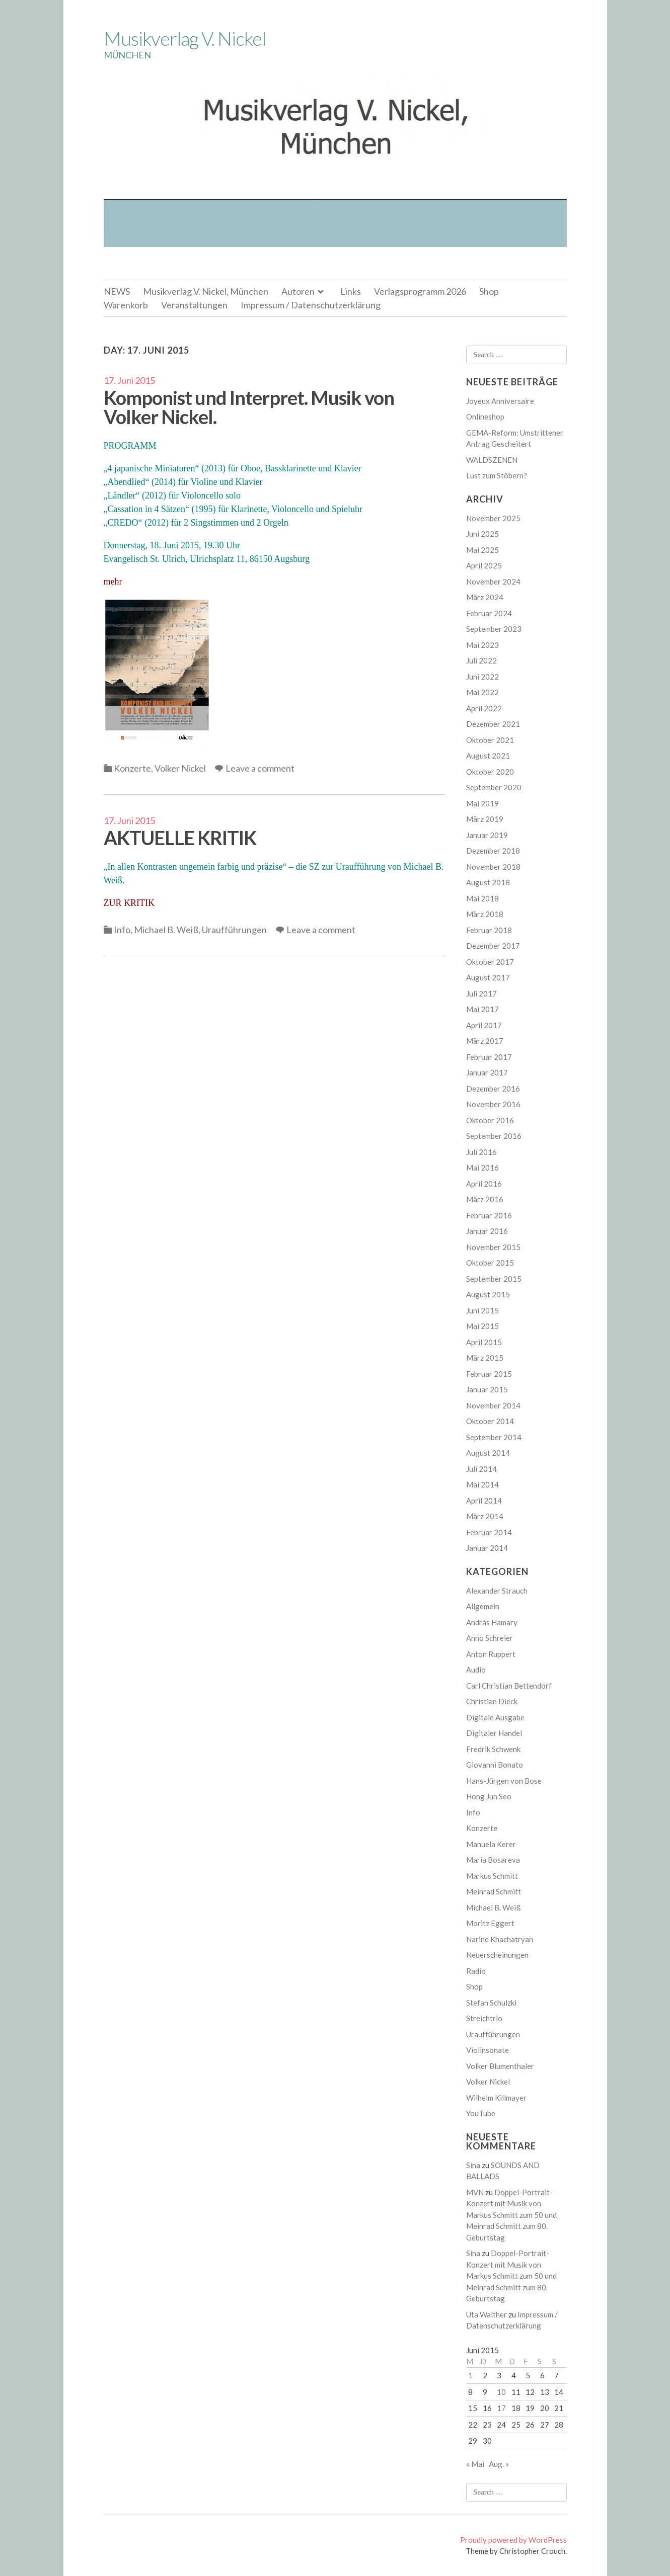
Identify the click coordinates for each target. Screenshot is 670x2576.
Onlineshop (485, 416)
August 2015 (488, 1294)
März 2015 (484, 1357)
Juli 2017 (481, 993)
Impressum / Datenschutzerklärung (311, 304)
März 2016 (484, 1199)
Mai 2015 (482, 1326)
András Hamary (491, 1622)
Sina (473, 2165)
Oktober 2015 (490, 1262)
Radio (476, 1970)
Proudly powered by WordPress (513, 2539)
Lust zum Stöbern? (496, 475)
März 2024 (484, 597)
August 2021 (488, 755)
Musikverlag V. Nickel (185, 38)
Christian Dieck (491, 1701)
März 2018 (484, 914)
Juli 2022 (481, 660)
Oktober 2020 (490, 771)
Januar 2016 (487, 1230)
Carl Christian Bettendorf (509, 1685)
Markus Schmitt (492, 1875)
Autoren (298, 291)
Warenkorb (126, 304)
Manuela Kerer (491, 1844)
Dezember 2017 (493, 945)
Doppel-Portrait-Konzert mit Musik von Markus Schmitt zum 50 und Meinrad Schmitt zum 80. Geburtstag (511, 2215)
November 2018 (493, 866)
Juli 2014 (481, 1468)
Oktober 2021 (490, 739)
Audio (476, 1669)
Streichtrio (484, 2018)
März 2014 (484, 1516)
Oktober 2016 (490, 1120)
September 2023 (494, 628)
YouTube (480, 2113)
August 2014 (488, 1452)
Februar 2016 (489, 1215)
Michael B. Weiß (166, 929)
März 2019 (484, 818)
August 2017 (488, 977)
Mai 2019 (482, 803)
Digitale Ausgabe (495, 1717)
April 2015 (484, 1342)
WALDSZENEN (491, 459)
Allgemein (482, 1606)
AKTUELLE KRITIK (180, 837)
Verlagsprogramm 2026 (420, 291)
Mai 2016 (482, 1167)
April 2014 (484, 1500)
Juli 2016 (481, 1151)
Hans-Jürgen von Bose (504, 1780)
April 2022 (484, 708)
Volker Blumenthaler (500, 2065)
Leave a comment (260, 768)
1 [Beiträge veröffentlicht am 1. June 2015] (470, 2375)
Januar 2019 (487, 835)
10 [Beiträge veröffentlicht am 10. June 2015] (501, 2391)
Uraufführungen (234, 929)
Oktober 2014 (490, 1421)
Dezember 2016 (493, 1088)
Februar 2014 (489, 1532)
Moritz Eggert (490, 1923)
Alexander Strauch (497, 1590)
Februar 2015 (489, 1373)
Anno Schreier (489, 1637)
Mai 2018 (482, 898)
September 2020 (494, 787)
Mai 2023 (482, 644)
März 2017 (484, 1040)
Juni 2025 (482, 533)
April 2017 (484, 1025)
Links (350, 291)
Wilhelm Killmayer (496, 2097)
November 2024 (493, 581)
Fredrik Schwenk (493, 1749)
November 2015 (493, 1247)
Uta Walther (486, 2314)
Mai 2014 (482, 1484)
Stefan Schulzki (491, 2002)
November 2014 (493, 1405)
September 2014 (494, 1437)
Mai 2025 (482, 549)
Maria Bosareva (493, 1859)
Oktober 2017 (490, 961)
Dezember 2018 (493, 850)
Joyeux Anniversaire (500, 400)
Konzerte (132, 768)
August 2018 (488, 882)
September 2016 (494, 1135)
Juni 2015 (482, 1310)
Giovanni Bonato (494, 1764)
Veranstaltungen (194, 304)
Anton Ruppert (490, 1653)
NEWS (117, 291)
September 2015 (494, 1278)
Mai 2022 (482, 692)
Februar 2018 (489, 930)
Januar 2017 (487, 1072)
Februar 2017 (489, 1056)
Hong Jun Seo (488, 1796)
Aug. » (499, 2463)
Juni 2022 (482, 676)
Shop (489, 291)
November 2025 (493, 518)
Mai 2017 (482, 1009)
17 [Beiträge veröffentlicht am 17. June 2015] (501, 2408)
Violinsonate (487, 2049)
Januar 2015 (487, 1389)
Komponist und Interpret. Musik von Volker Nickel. (249, 407)
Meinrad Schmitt (493, 1891)
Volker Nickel (180, 768)
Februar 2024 (489, 613)
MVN (475, 2192)
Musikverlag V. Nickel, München (205, 291)
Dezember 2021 (493, 723)
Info (122, 929)
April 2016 (484, 1183)
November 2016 (493, 1104)
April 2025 (484, 565)
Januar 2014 (487, 1547)
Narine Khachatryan (499, 1939)
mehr (113, 581)
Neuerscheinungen (497, 1954)
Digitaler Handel (494, 1732)
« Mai (475, 2463)
